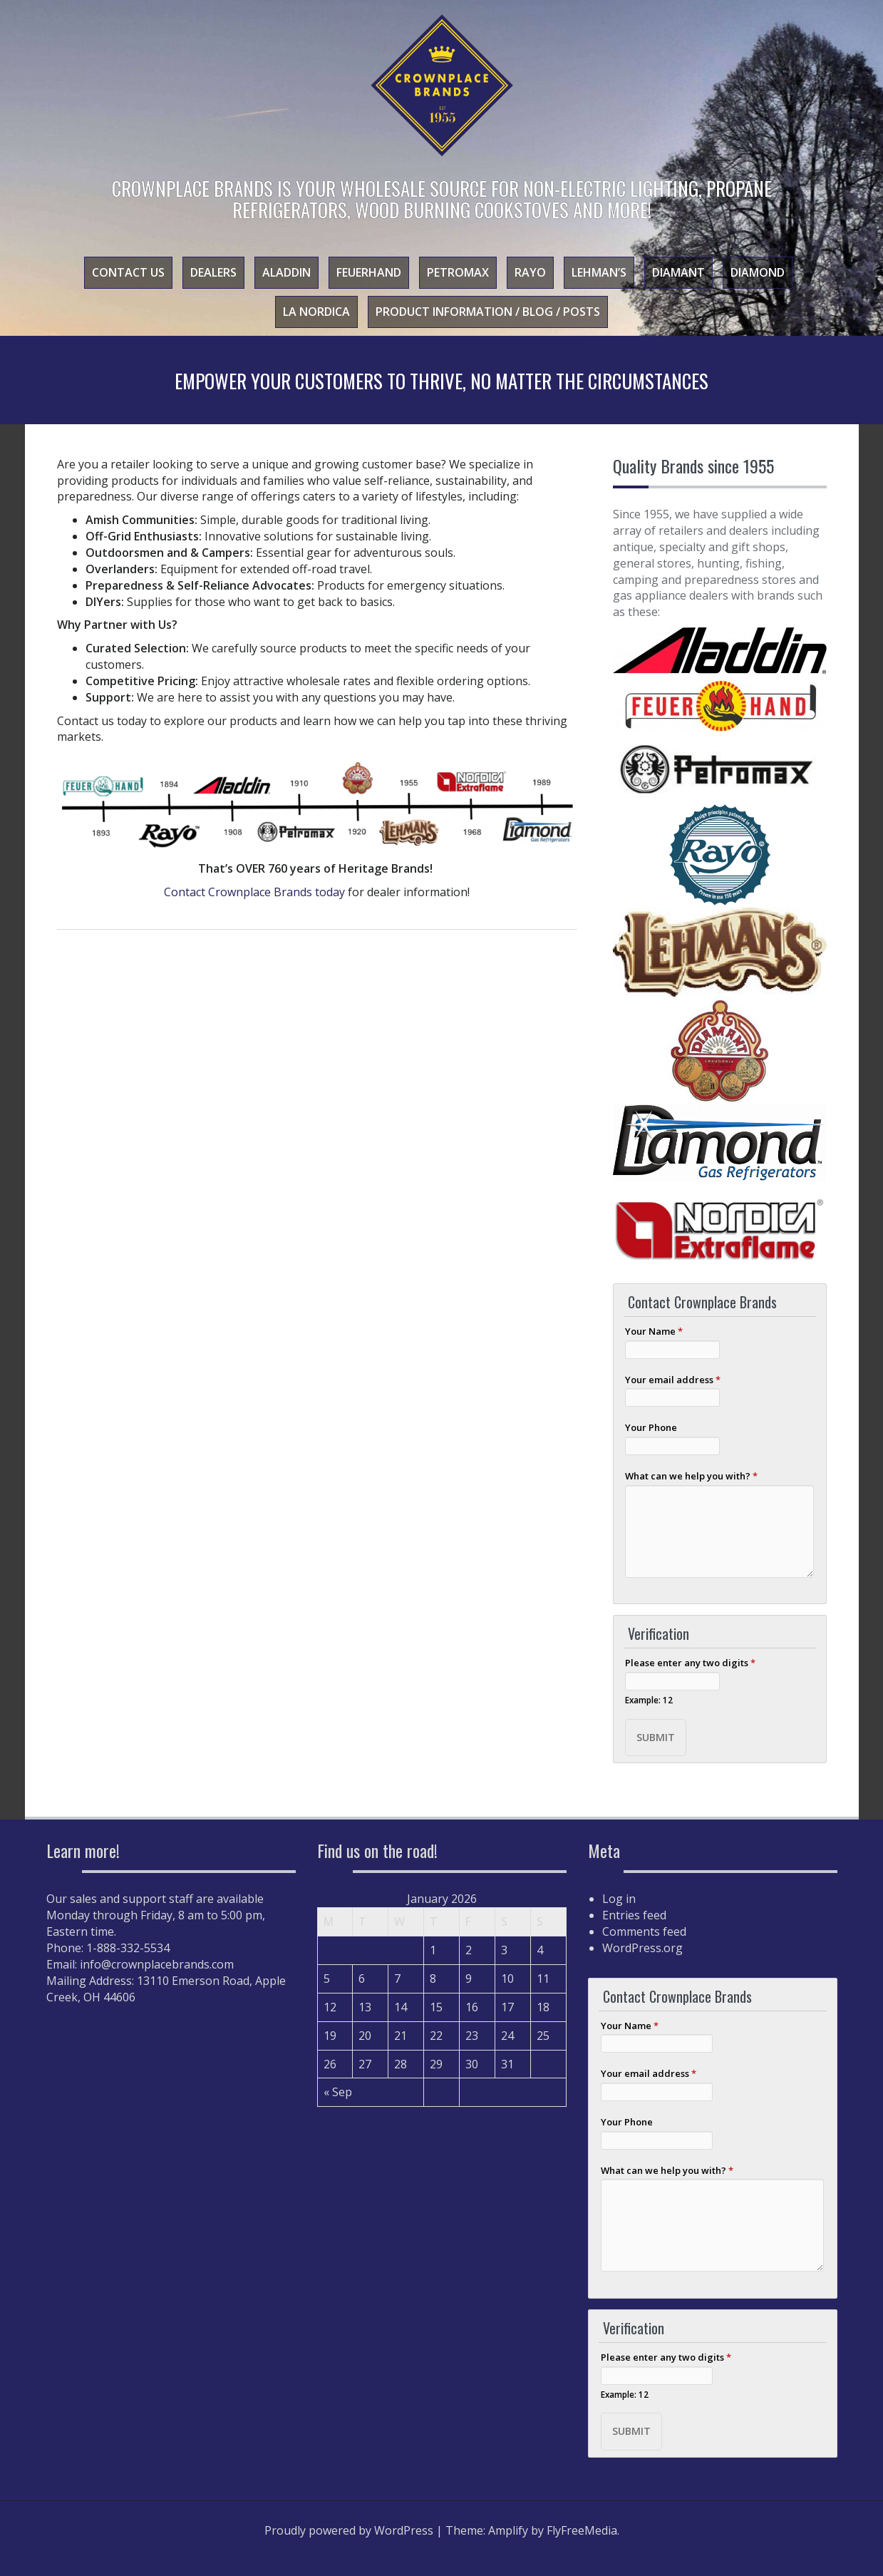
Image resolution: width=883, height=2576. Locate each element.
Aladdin (286, 272)
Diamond (757, 272)
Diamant (678, 272)
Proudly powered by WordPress (348, 2530)
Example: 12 (649, 1699)
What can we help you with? (691, 1475)
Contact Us (128, 272)
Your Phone (651, 1427)
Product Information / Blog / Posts (488, 311)
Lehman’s (599, 272)
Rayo (530, 272)
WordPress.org (642, 1948)
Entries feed (634, 1915)
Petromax (458, 272)
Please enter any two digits (690, 1662)
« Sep (338, 2092)
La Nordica (316, 311)
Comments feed (644, 1931)
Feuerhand (368, 272)
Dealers (213, 272)
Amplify (508, 2530)
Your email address (673, 1379)
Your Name (654, 1331)
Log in (619, 1899)
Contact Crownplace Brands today (254, 892)
